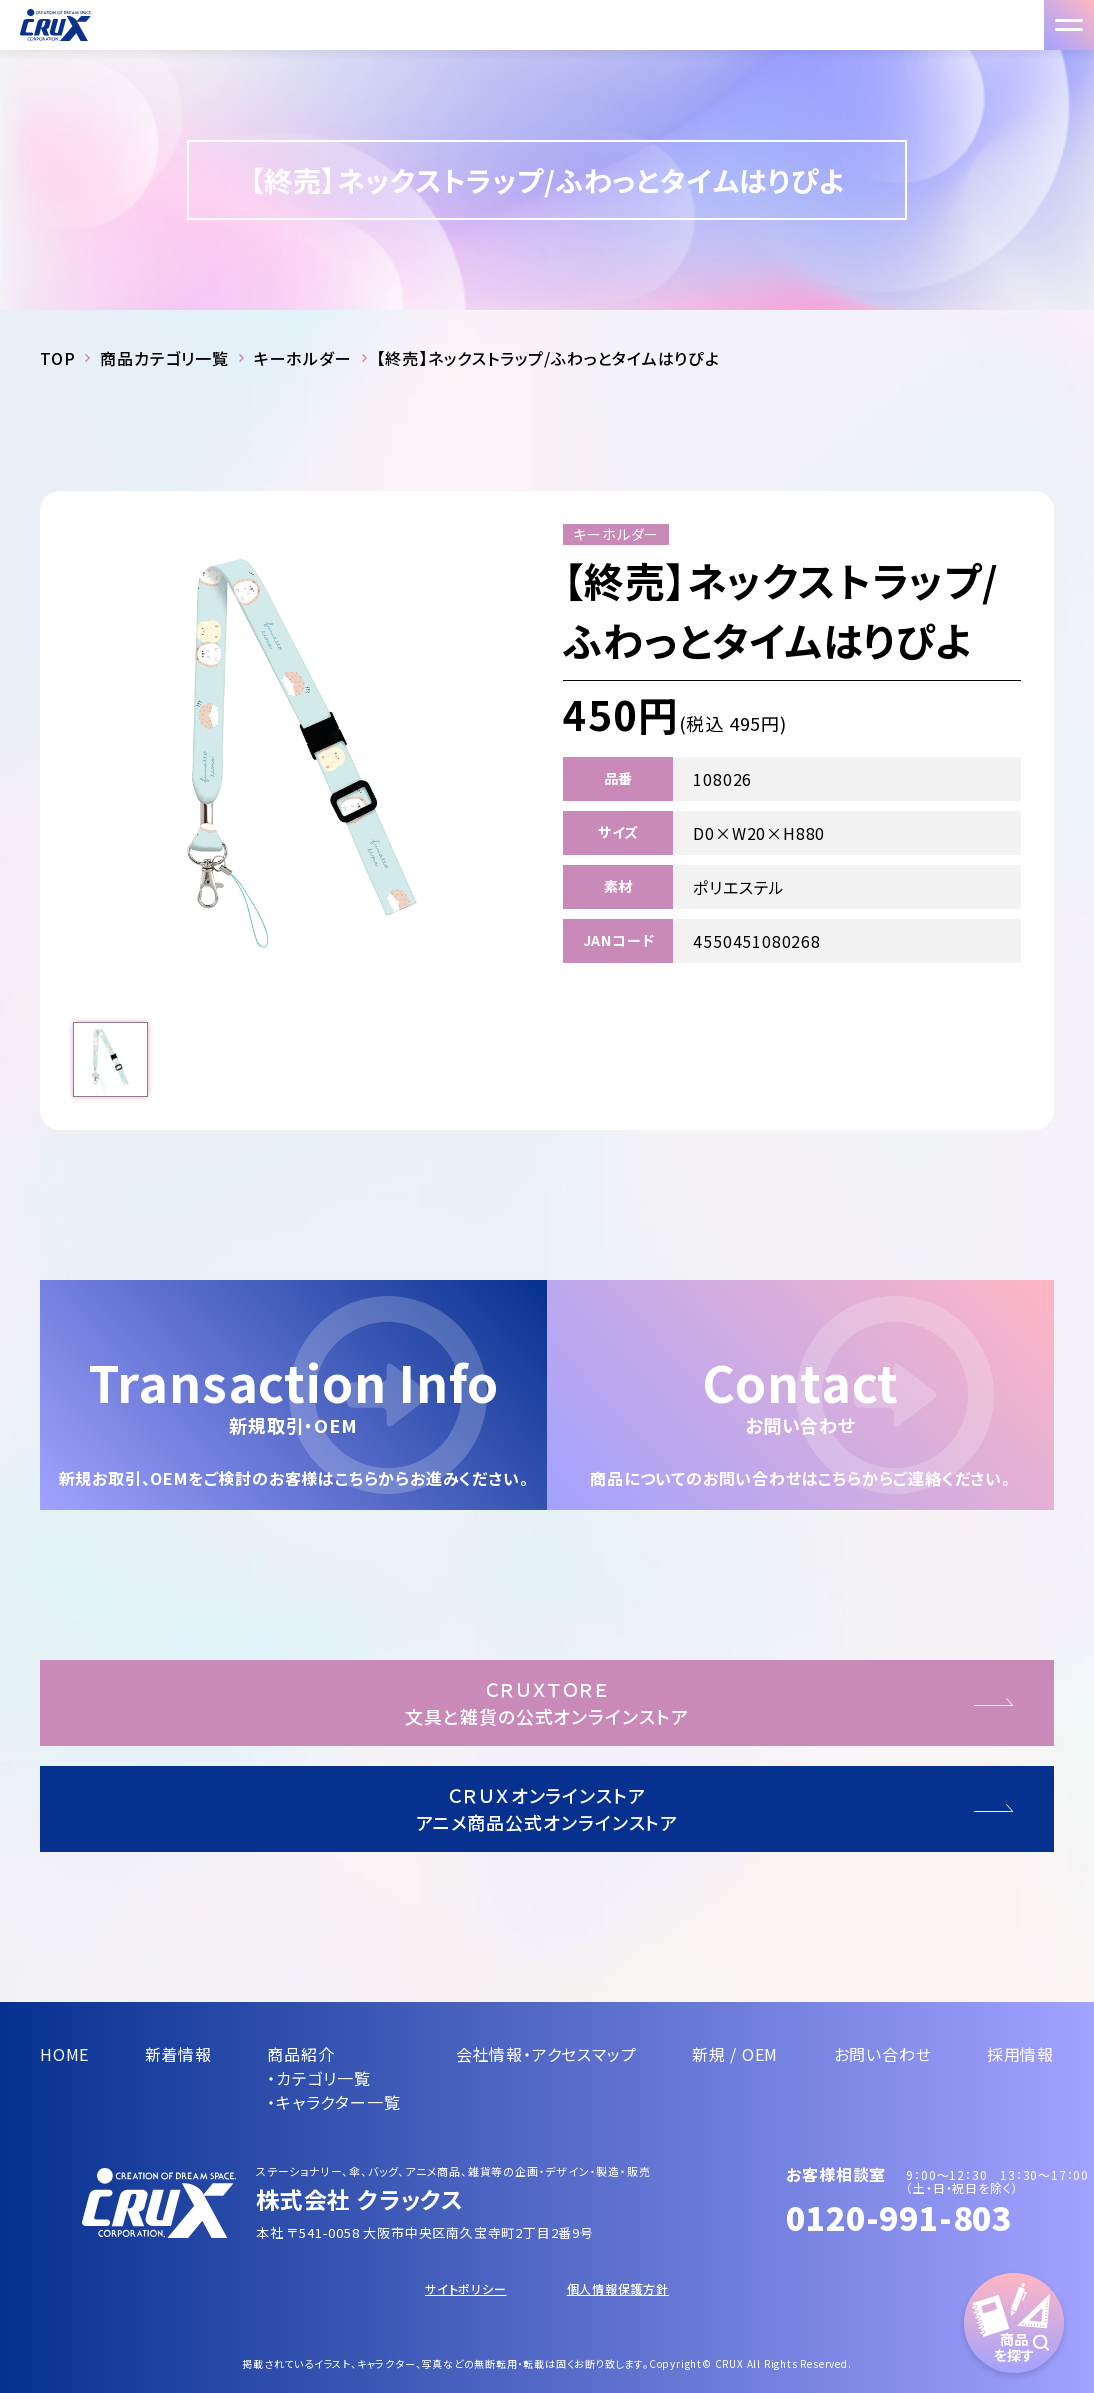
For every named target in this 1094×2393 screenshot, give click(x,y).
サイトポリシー (466, 2288)
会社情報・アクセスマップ (546, 2054)
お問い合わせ (883, 2054)
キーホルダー (303, 358)
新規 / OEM (735, 2054)
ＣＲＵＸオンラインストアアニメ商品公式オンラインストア (547, 1808)
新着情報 (178, 2054)
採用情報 (1020, 2054)
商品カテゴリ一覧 (164, 358)
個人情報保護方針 (618, 2288)
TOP (57, 358)
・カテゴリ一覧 (319, 2078)
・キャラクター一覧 (333, 2102)
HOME (64, 2054)
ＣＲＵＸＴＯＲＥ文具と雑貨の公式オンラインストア (546, 1702)
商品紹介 (300, 2054)
